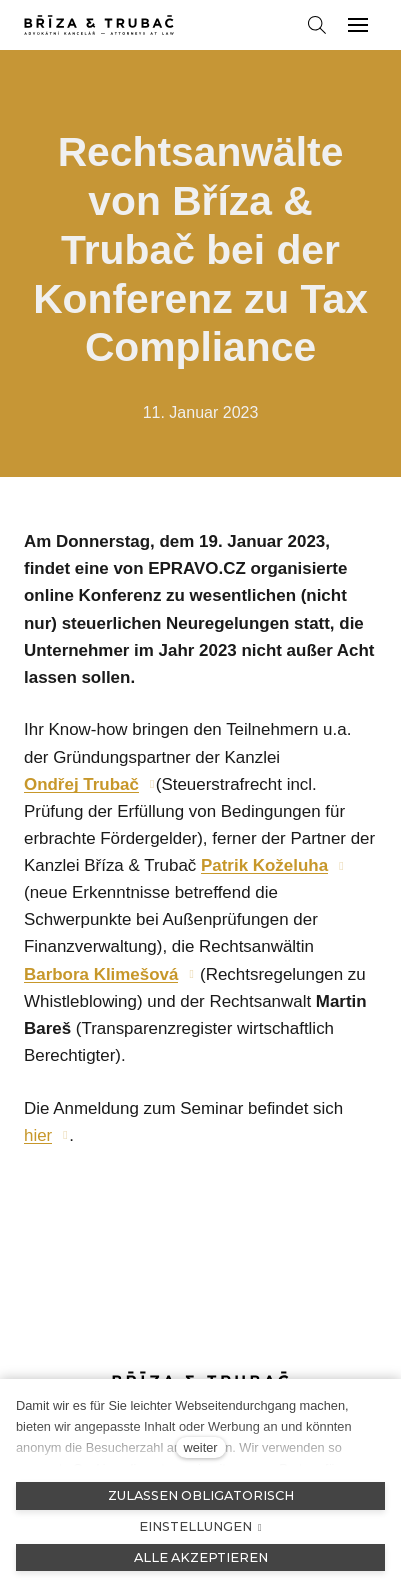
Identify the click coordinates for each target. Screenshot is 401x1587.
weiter (200, 1447)
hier (38, 1135)
